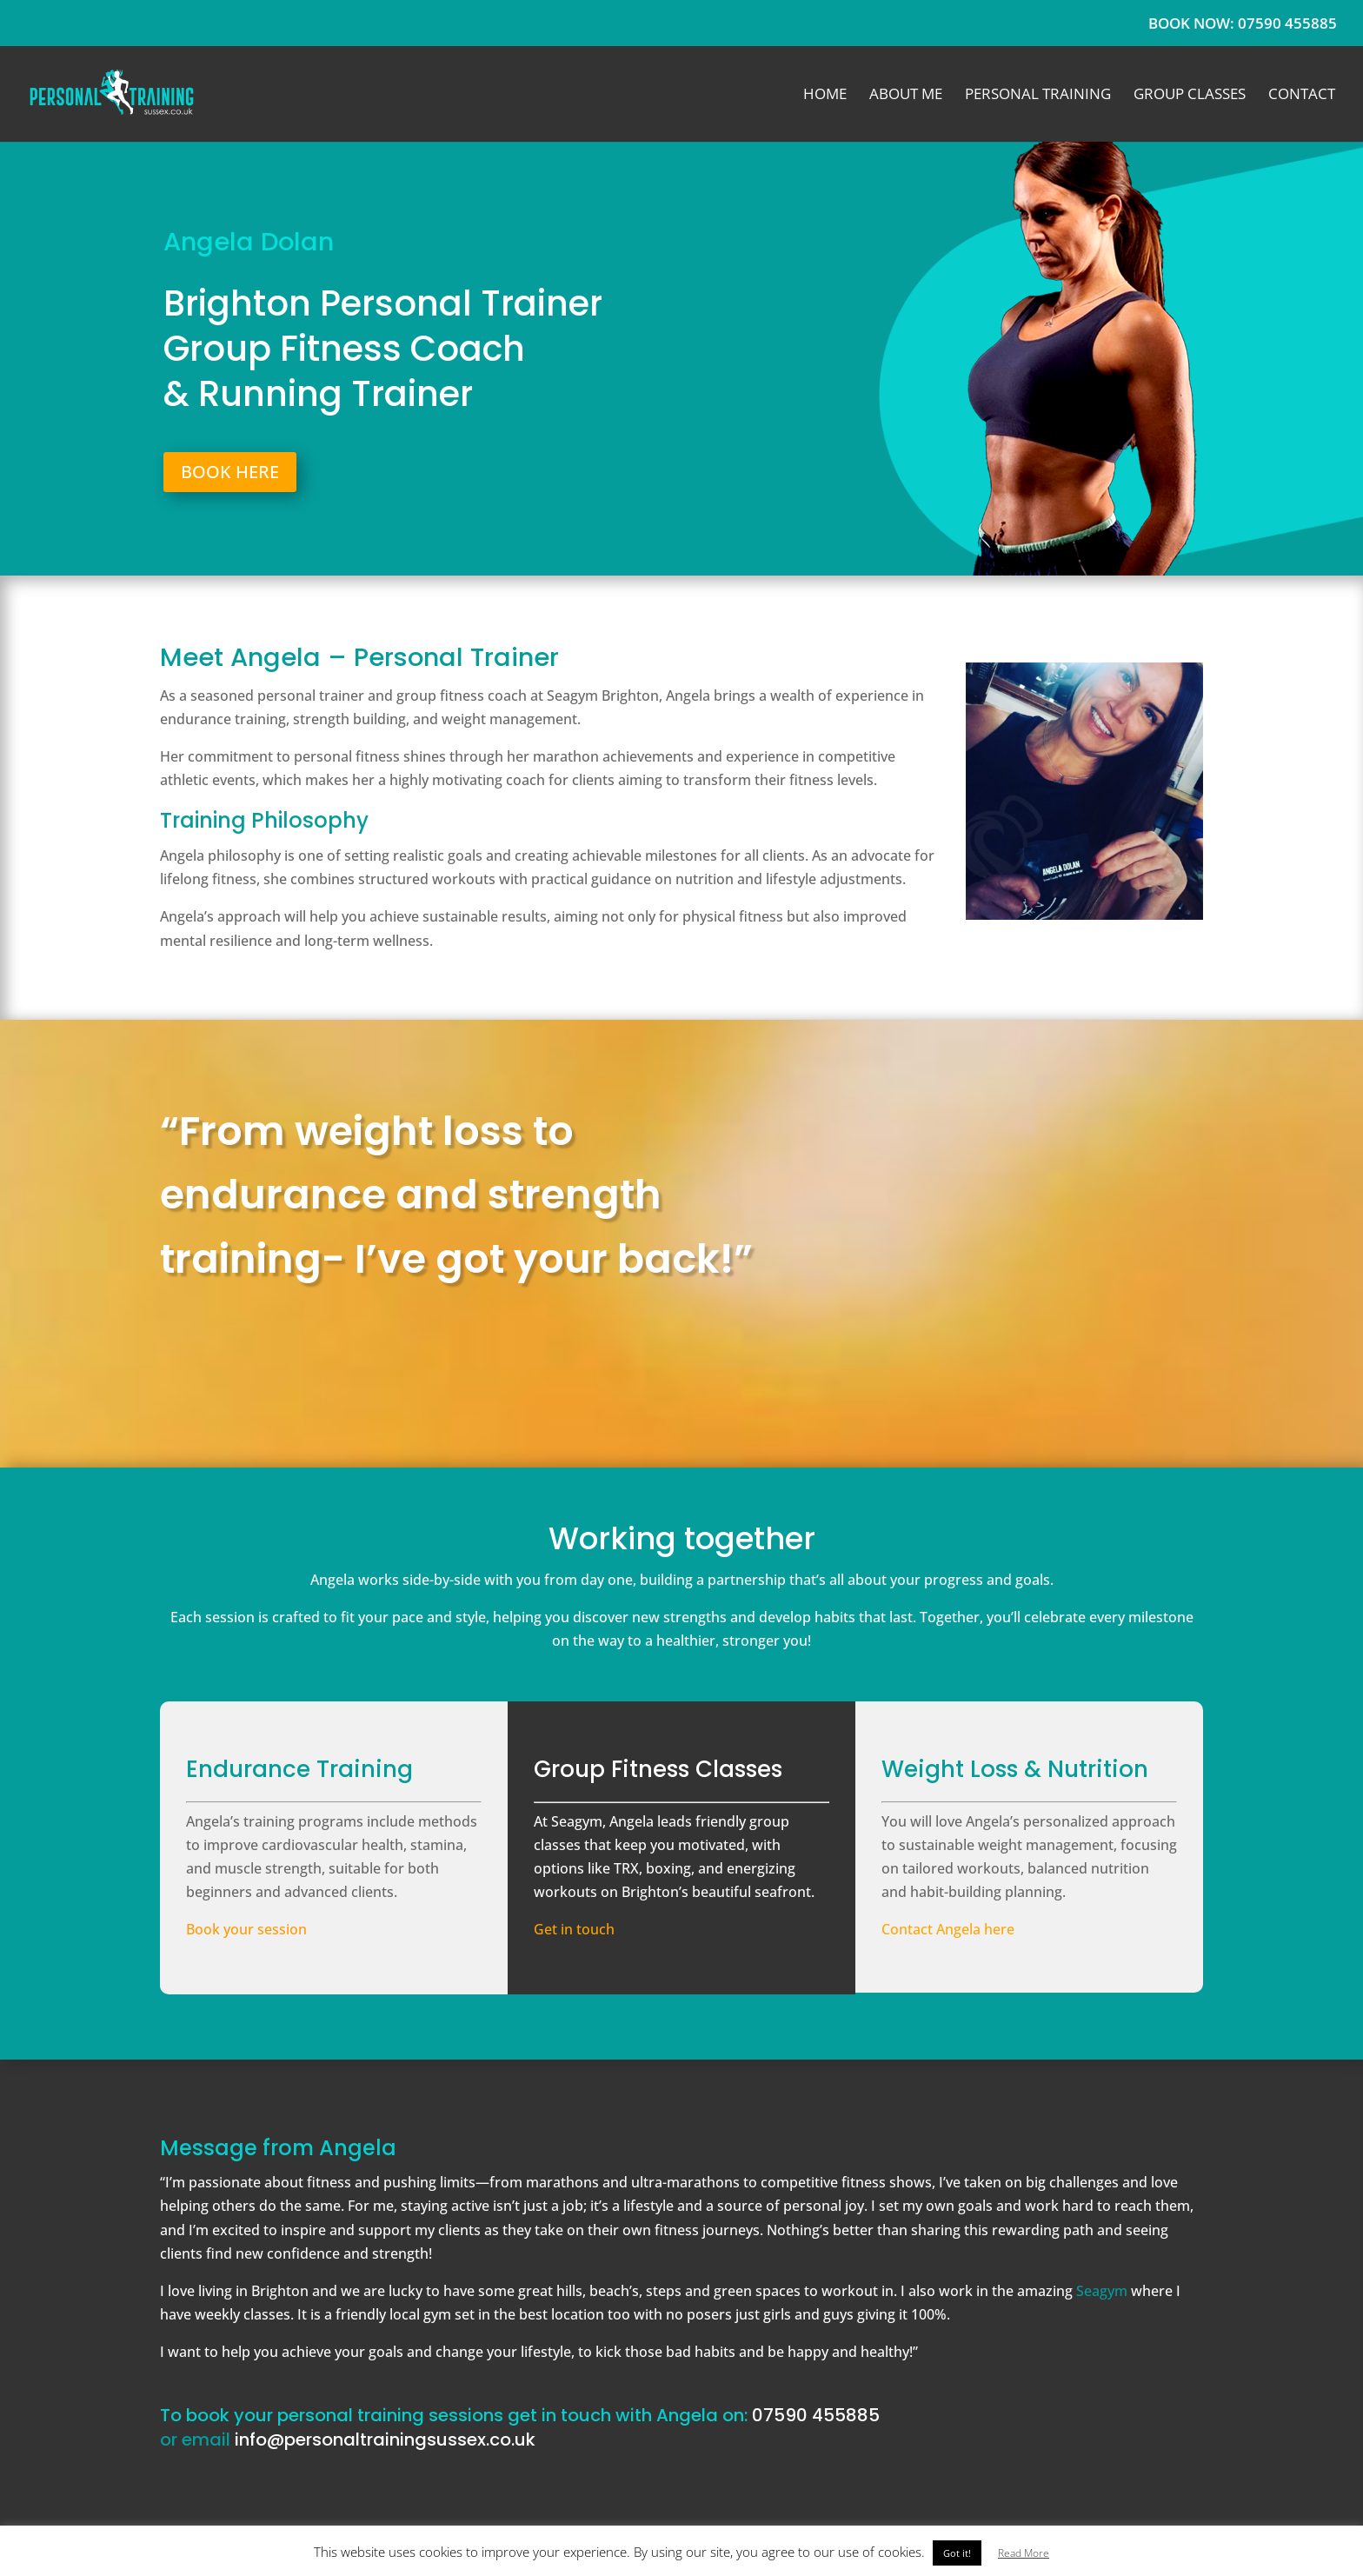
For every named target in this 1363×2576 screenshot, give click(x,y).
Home (825, 95)
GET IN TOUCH (748, 1387)
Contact (1301, 95)
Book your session (246, 1929)
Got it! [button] (957, 2552)
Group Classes (1190, 95)
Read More (1023, 2553)
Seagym (1101, 2290)
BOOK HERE (230, 471)
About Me (905, 95)
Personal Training (1038, 95)
